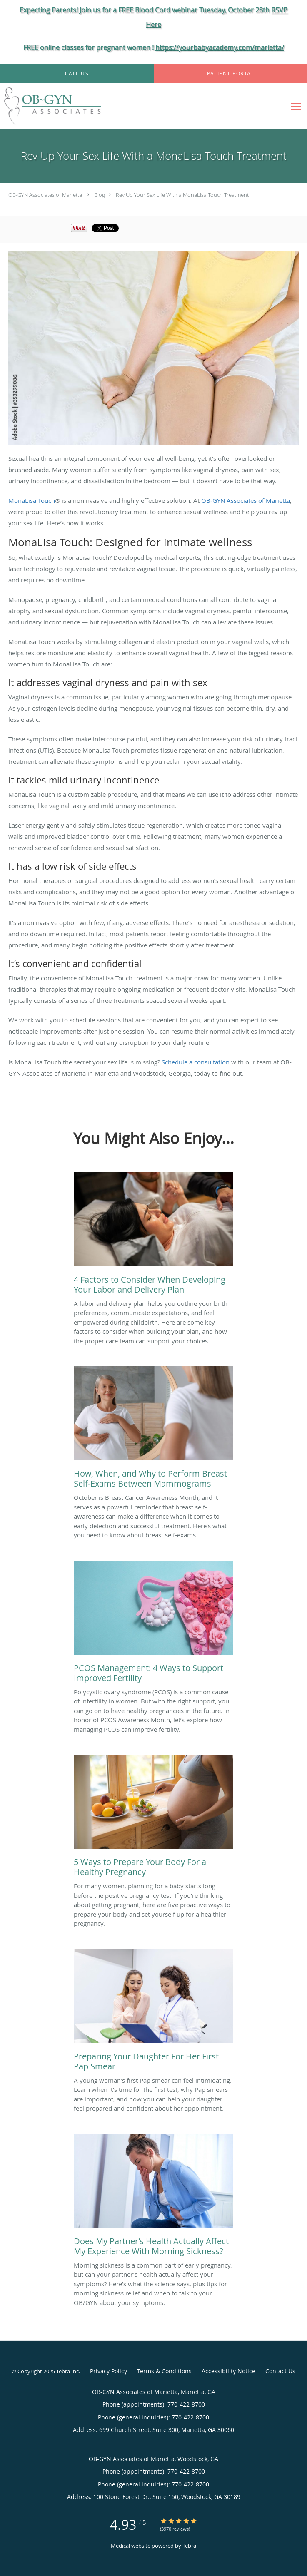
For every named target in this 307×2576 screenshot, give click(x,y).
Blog (99, 195)
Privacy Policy (108, 2371)
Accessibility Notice (228, 2371)
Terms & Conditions (164, 2371)
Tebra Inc (67, 2371)
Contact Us (280, 2371)
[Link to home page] (69, 106)
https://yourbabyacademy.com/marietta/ (219, 47)
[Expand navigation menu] (296, 106)
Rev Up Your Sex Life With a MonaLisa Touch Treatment (182, 195)
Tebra (189, 2545)
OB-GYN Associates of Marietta (45, 195)
